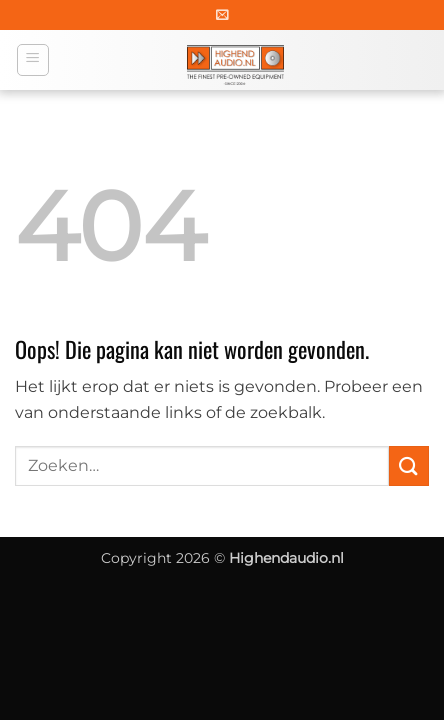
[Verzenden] (409, 465)
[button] (222, 14)
